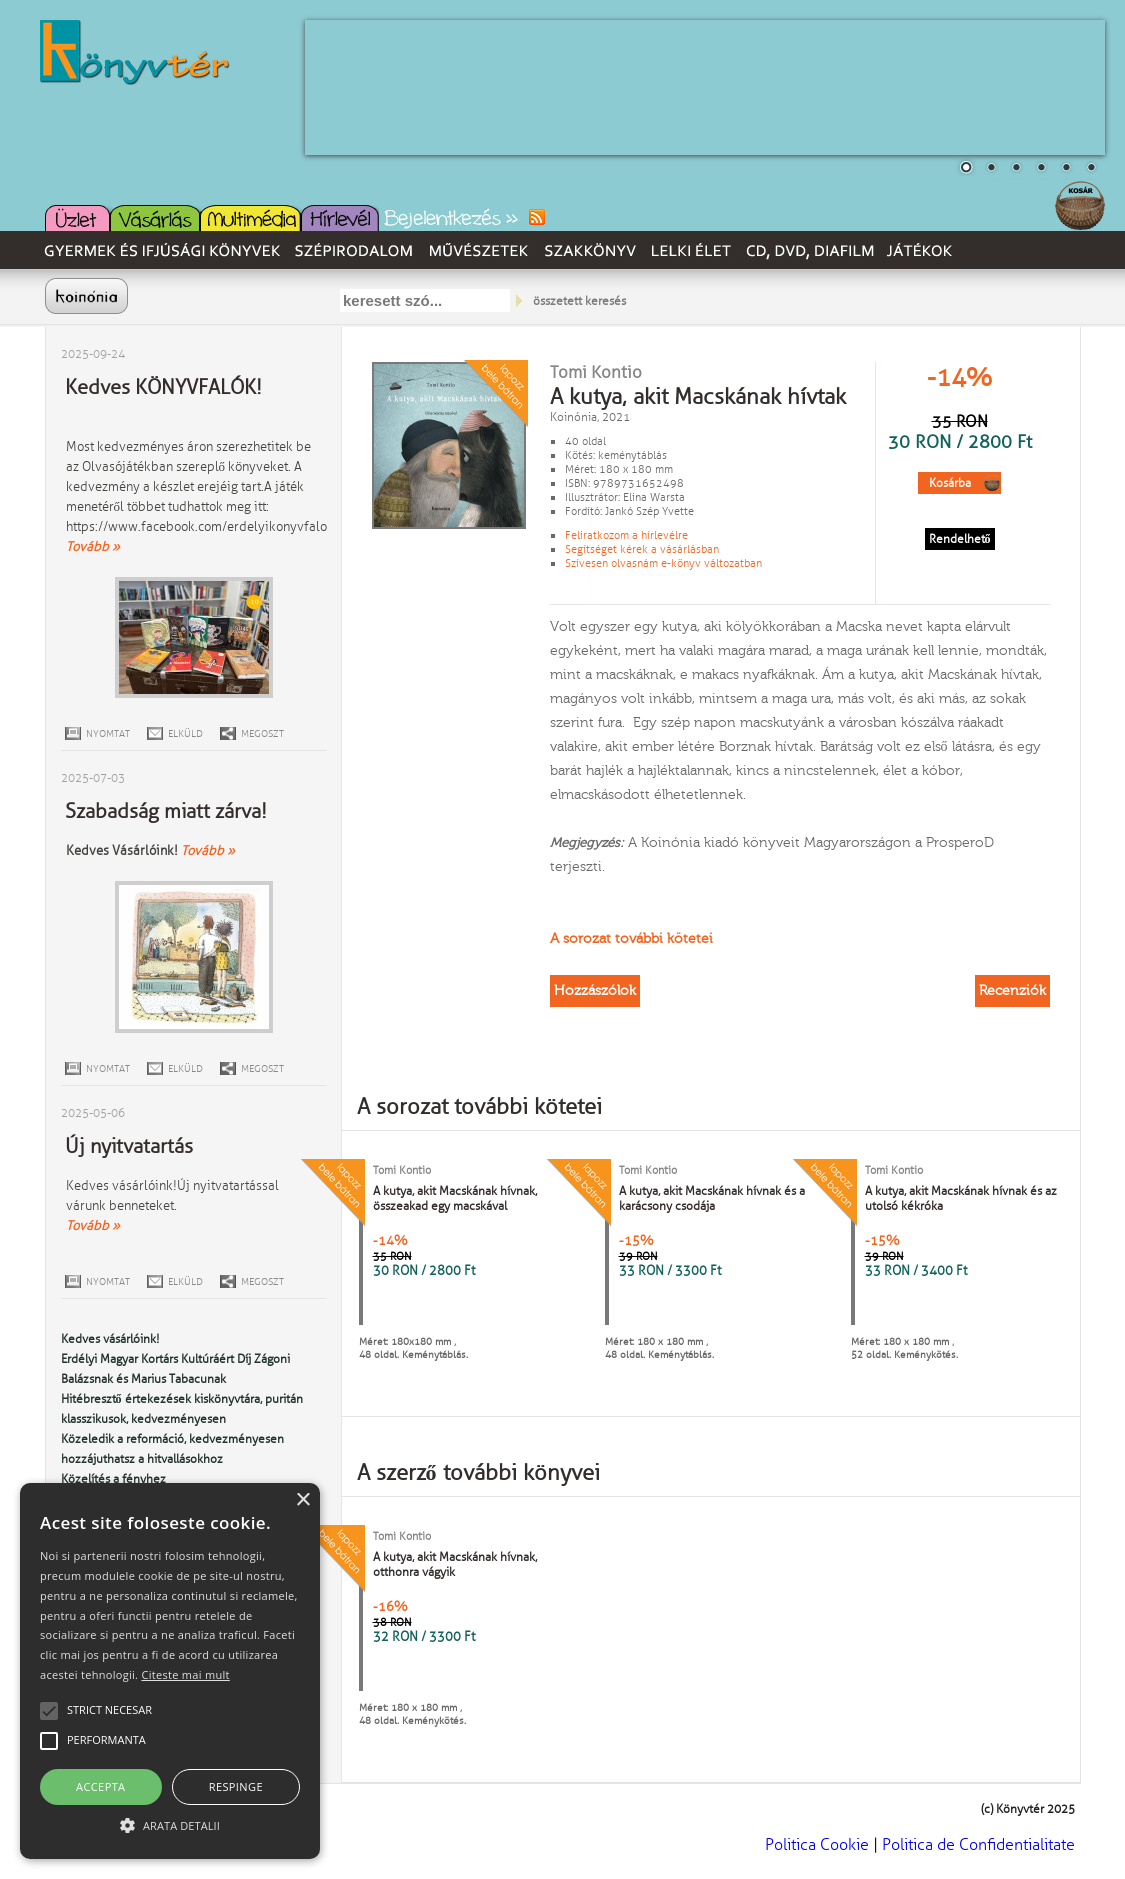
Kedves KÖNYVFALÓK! (163, 387)
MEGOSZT (262, 733)
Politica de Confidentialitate (978, 1844)
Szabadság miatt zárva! (166, 811)
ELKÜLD (185, 733)
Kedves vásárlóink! (110, 1339)
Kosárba (950, 483)
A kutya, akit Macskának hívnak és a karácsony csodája (712, 1198)
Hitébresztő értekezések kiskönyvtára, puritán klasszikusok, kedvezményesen (182, 1409)
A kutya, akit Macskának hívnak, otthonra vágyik (455, 1564)
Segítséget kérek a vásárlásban (642, 549)
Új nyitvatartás (129, 1146)
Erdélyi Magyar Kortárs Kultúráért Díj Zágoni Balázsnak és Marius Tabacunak (175, 1369)
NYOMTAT (108, 733)
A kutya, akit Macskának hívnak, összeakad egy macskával (455, 1198)
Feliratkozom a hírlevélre (626, 535)
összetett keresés (579, 301)
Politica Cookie (817, 1844)
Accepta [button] (100, 1786)
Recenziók (1012, 991)
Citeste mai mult (185, 1674)
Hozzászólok (595, 991)
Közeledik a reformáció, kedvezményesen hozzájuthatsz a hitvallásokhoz (172, 1449)
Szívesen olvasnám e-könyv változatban (663, 563)
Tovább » (93, 547)
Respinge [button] (236, 1786)
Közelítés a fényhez (113, 1479)
